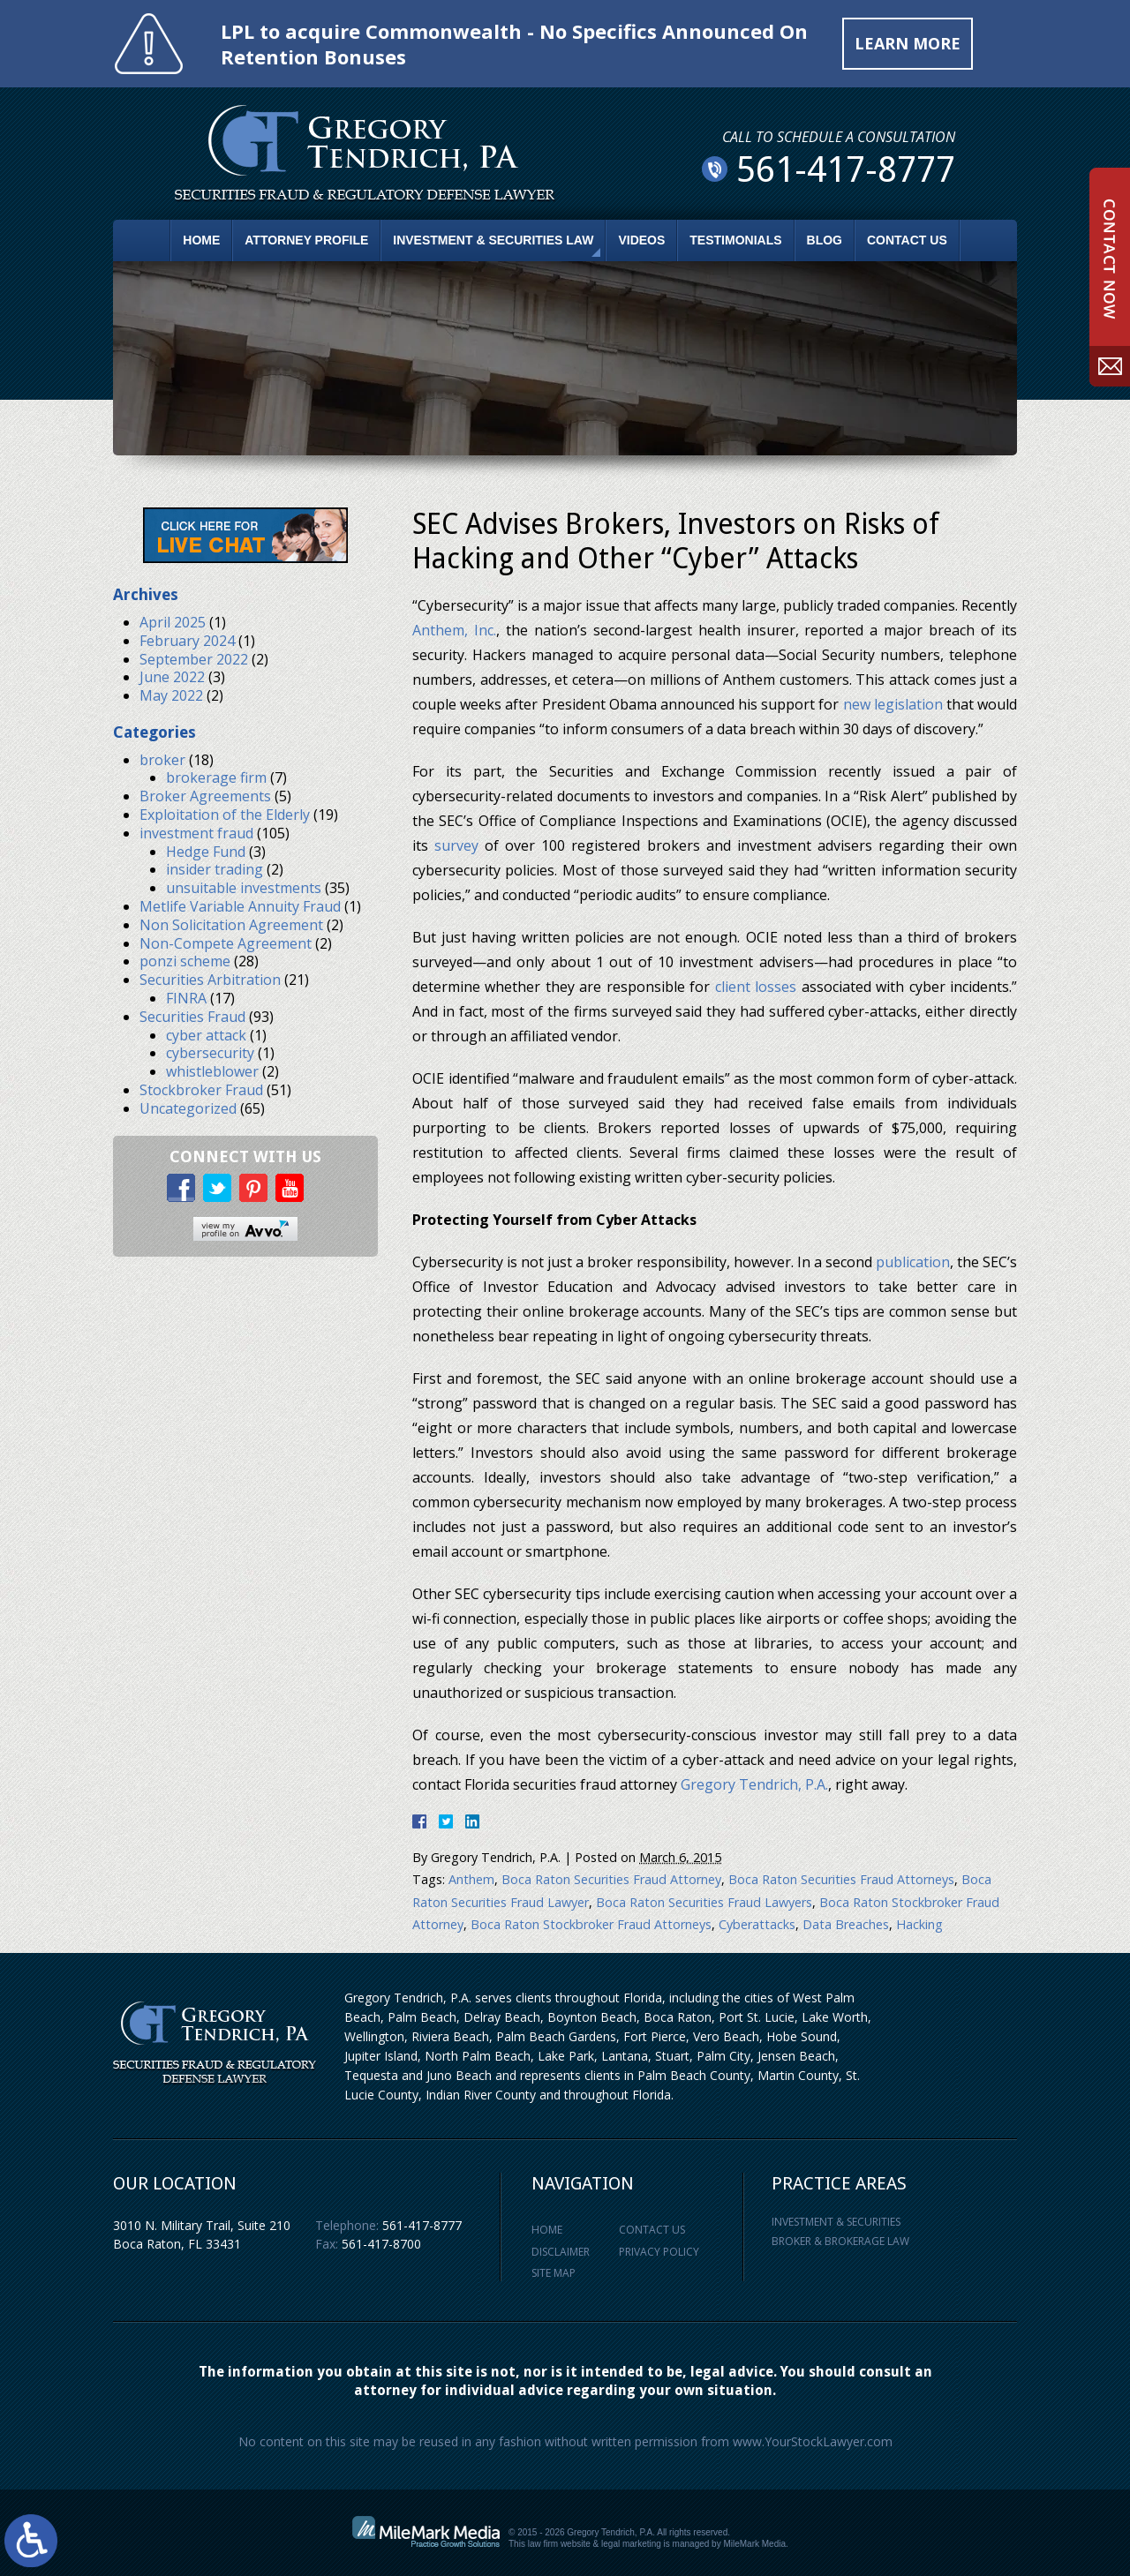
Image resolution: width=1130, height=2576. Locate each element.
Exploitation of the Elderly (224, 814)
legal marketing (631, 2544)
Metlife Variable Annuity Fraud (240, 906)
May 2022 (171, 695)
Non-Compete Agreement (225, 943)
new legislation (893, 704)
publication (913, 1262)
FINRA (186, 998)
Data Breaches (845, 1924)
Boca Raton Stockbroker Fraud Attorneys (591, 1924)
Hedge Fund (205, 851)
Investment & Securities (836, 2221)
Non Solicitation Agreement (231, 925)
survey (456, 845)
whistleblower (212, 1071)
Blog (824, 240)
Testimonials (735, 240)
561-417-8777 (422, 2225)
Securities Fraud (192, 1016)
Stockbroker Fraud (201, 1090)
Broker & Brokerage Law (840, 2241)
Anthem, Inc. (454, 630)
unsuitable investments (243, 887)
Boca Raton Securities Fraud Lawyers (704, 1902)
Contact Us (907, 240)
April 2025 (172, 622)
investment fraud (196, 833)
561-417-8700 (381, 2243)
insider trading (214, 869)
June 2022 (172, 677)
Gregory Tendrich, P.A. (754, 1784)
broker (162, 760)
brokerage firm (216, 777)
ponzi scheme (184, 961)
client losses (755, 986)
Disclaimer (560, 2251)
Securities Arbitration (210, 979)
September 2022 (193, 659)
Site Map (553, 2273)
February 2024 (187, 640)
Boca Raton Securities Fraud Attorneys (841, 1879)
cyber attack (206, 1035)
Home (201, 240)
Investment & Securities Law (493, 240)
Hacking (919, 1924)
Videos (641, 240)
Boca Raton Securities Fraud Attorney (611, 1879)
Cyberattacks (757, 1924)
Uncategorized (188, 1108)
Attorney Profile (306, 240)
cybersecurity (210, 1053)
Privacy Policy (659, 2251)
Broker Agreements (205, 796)
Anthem (471, 1879)
